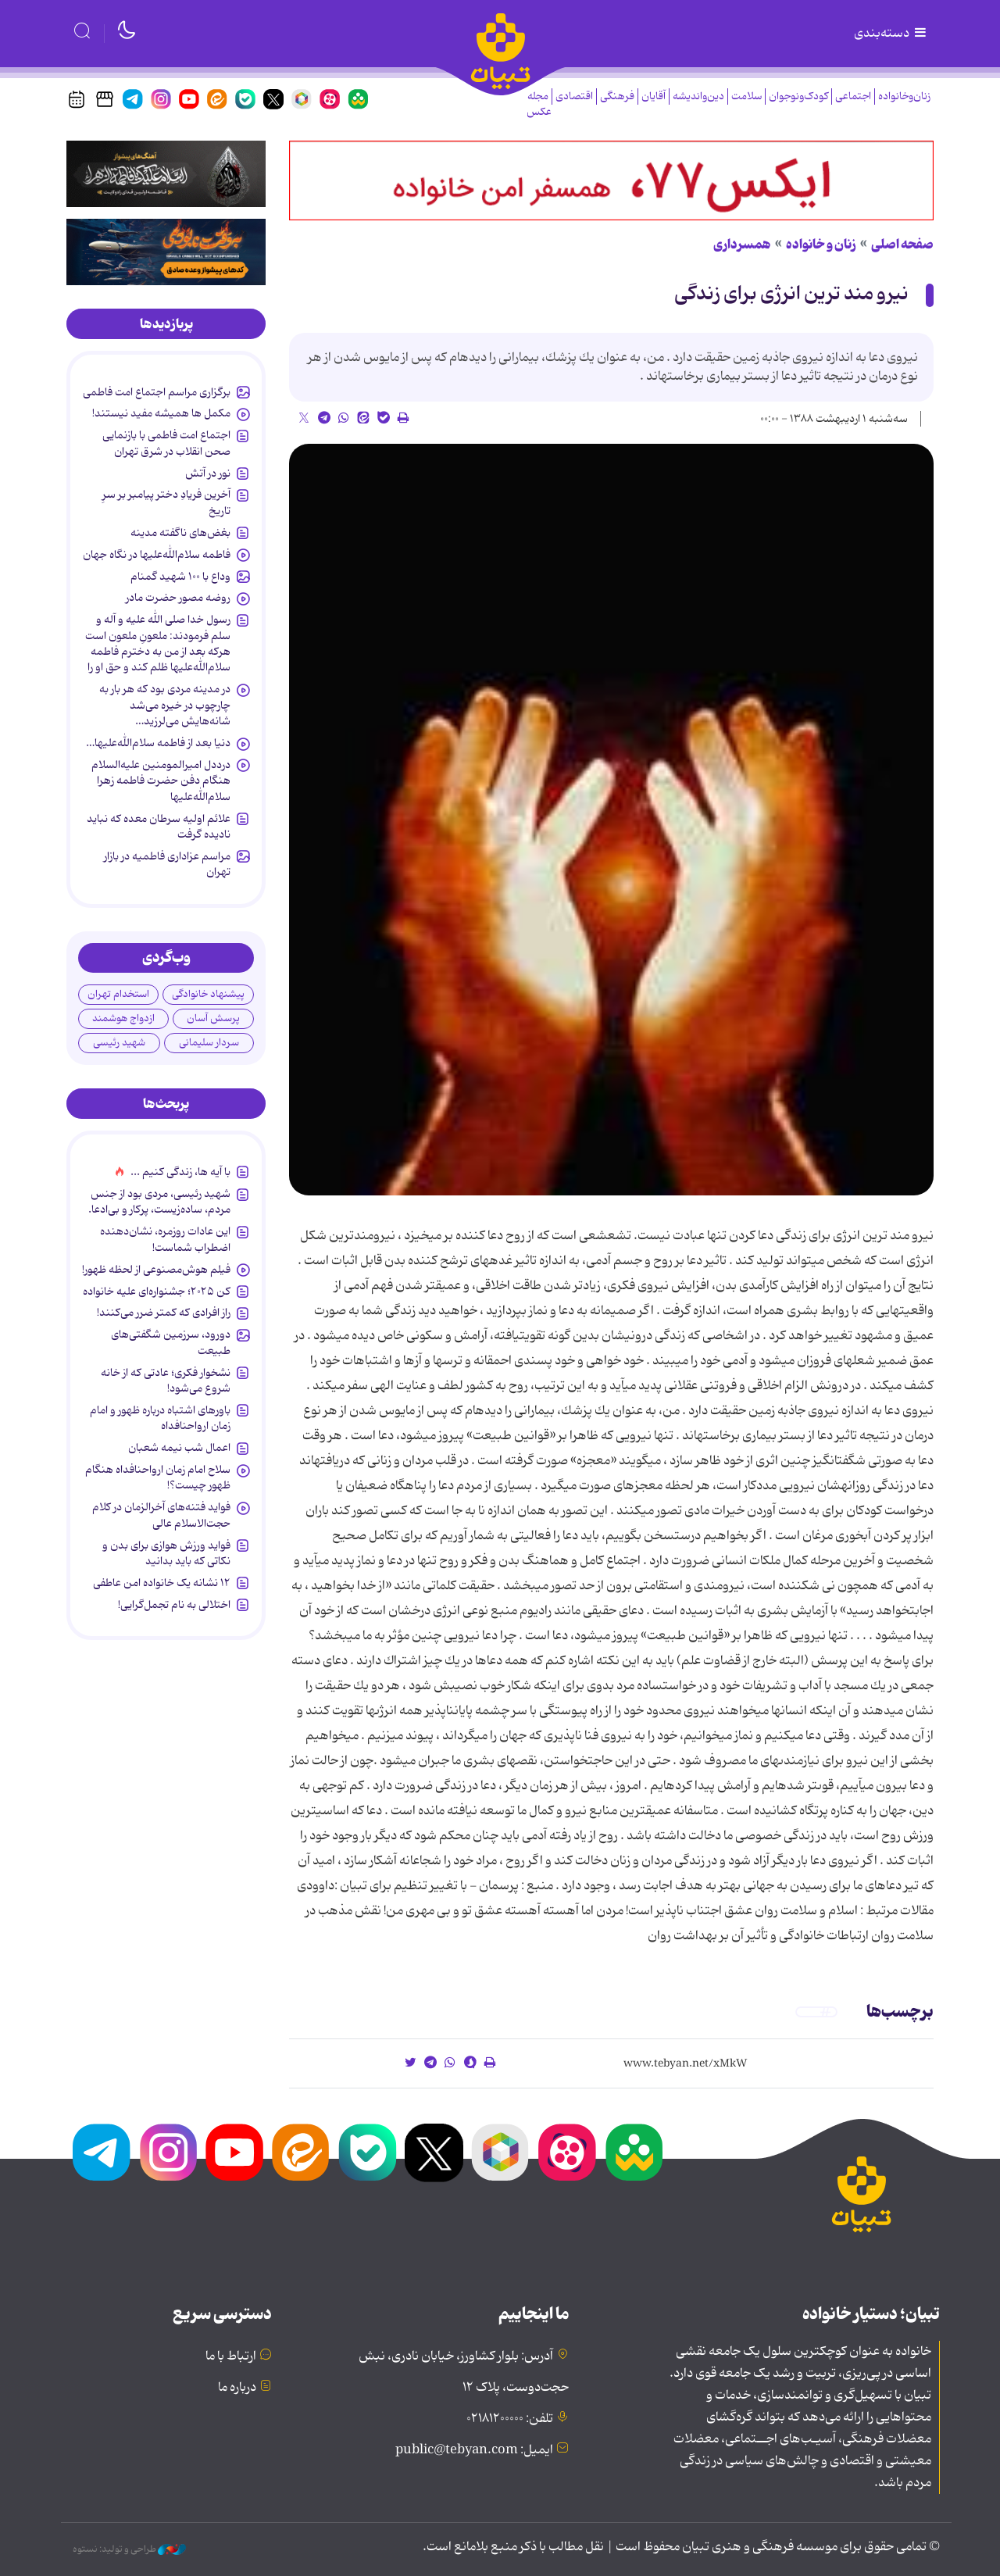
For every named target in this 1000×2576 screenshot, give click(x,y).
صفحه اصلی (902, 244)
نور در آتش (207, 473)
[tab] (166, 324)
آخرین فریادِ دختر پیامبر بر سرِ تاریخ (166, 502)
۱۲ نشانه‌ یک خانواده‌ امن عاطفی (161, 1583)
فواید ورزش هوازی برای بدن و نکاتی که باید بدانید (166, 1553)
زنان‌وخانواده (904, 96)
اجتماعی (853, 96)
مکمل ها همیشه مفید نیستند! (161, 413)
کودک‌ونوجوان (798, 96)
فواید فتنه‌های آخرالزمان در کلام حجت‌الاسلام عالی (161, 1515)
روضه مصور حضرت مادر (178, 597)
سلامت (746, 96)
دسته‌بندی (891, 33)
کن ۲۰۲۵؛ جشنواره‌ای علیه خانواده (156, 1291)
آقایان (653, 96)
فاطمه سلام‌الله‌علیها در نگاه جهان (156, 554)
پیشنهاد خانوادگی (208, 994)
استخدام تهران (118, 994)
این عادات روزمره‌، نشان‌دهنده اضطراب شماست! (165, 1239)
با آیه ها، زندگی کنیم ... (180, 1172)
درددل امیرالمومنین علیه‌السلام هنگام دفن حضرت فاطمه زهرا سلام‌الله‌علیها (160, 781)
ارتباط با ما (230, 2356)
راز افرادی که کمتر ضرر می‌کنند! (163, 1312)
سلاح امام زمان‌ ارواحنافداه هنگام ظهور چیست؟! (157, 1477)
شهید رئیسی (119, 1042)
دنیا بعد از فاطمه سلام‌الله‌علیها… (158, 743)
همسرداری (742, 244)
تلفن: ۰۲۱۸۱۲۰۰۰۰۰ (509, 2419)
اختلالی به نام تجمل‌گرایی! (174, 1604)
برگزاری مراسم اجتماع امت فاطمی (156, 392)
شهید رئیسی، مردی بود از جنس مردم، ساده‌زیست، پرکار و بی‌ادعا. (159, 1201)
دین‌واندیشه (698, 96)
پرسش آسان (213, 1018)
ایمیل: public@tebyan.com (474, 2450)
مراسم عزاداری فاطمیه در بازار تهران (167, 864)
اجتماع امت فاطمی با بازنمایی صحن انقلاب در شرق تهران (166, 443)
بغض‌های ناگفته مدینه (180, 532)
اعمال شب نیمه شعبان (179, 1447)
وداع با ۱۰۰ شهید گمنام (180, 576)
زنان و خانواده (821, 244)
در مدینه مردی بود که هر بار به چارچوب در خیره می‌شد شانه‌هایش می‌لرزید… (164, 705)
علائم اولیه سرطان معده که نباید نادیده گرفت (158, 826)
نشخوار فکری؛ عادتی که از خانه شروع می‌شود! (165, 1380)
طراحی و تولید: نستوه (129, 2549)
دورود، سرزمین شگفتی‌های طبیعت (170, 1342)
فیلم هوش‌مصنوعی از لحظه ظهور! (156, 1269)
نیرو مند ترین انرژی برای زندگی (791, 294)
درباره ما (237, 2388)
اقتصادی (574, 96)
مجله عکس (539, 104)
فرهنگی (617, 96)
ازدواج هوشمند (123, 1018)
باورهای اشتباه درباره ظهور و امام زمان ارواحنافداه (160, 1418)
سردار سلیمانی (209, 1042)
